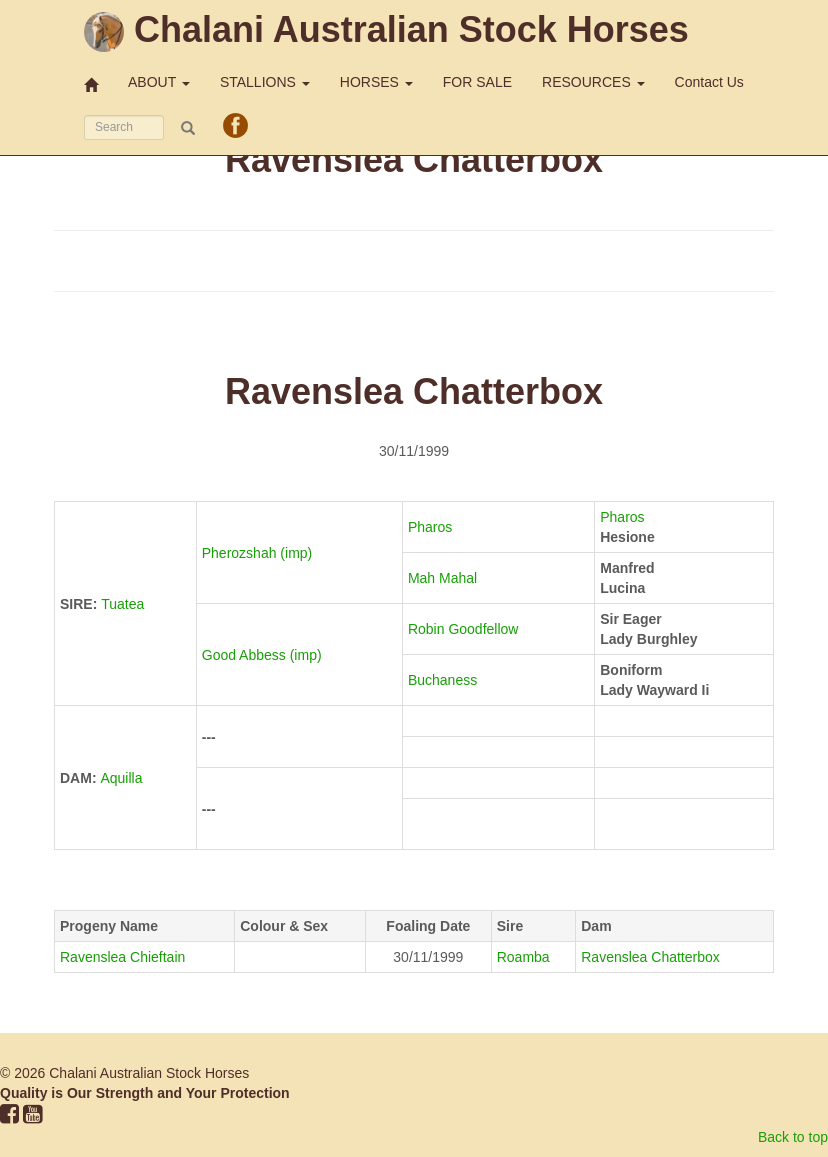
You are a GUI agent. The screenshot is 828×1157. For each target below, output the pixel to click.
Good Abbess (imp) (264, 655)
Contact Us (709, 82)
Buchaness (444, 680)
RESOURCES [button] (593, 82)
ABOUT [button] (159, 82)
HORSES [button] (376, 82)
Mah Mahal (444, 578)
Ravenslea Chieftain (122, 957)
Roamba (523, 957)
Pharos (432, 527)
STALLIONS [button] (265, 82)
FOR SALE (477, 82)
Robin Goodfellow (465, 629)
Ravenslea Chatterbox (650, 957)
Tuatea (122, 604)
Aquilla (121, 778)
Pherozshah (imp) (259, 553)
